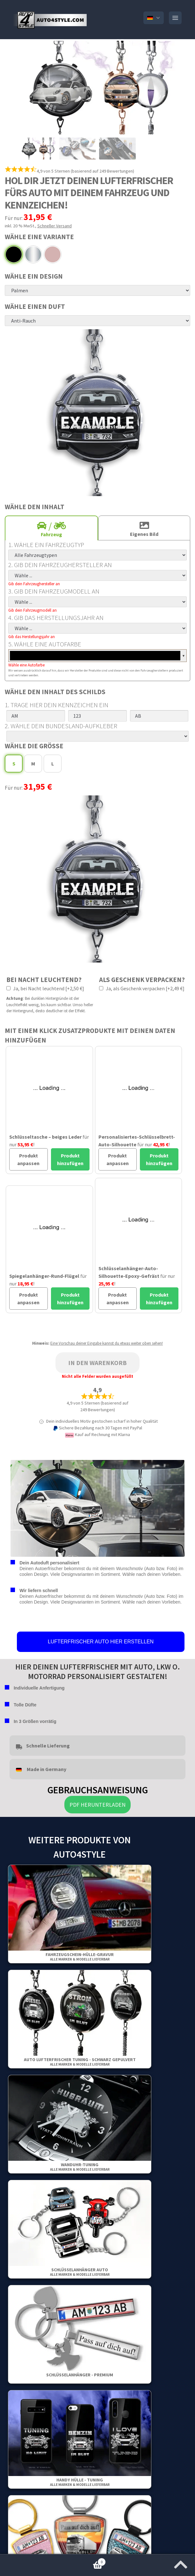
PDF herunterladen (97, 1804)
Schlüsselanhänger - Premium (79, 2375)
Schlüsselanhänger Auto (80, 2272)
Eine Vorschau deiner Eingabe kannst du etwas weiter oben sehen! (106, 1343)
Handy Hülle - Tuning (80, 2482)
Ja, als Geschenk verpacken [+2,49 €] (141, 988)
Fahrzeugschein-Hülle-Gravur (80, 1956)
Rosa (53, 254)
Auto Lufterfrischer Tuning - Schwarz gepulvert (80, 2062)
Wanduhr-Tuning (80, 2167)
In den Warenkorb (97, 1363)
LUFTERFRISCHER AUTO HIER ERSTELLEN (101, 1641)
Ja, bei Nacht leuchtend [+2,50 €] (45, 988)
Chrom (33, 254)
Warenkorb (53, 2560)
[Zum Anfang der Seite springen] (180, 2562)
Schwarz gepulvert (14, 254)
